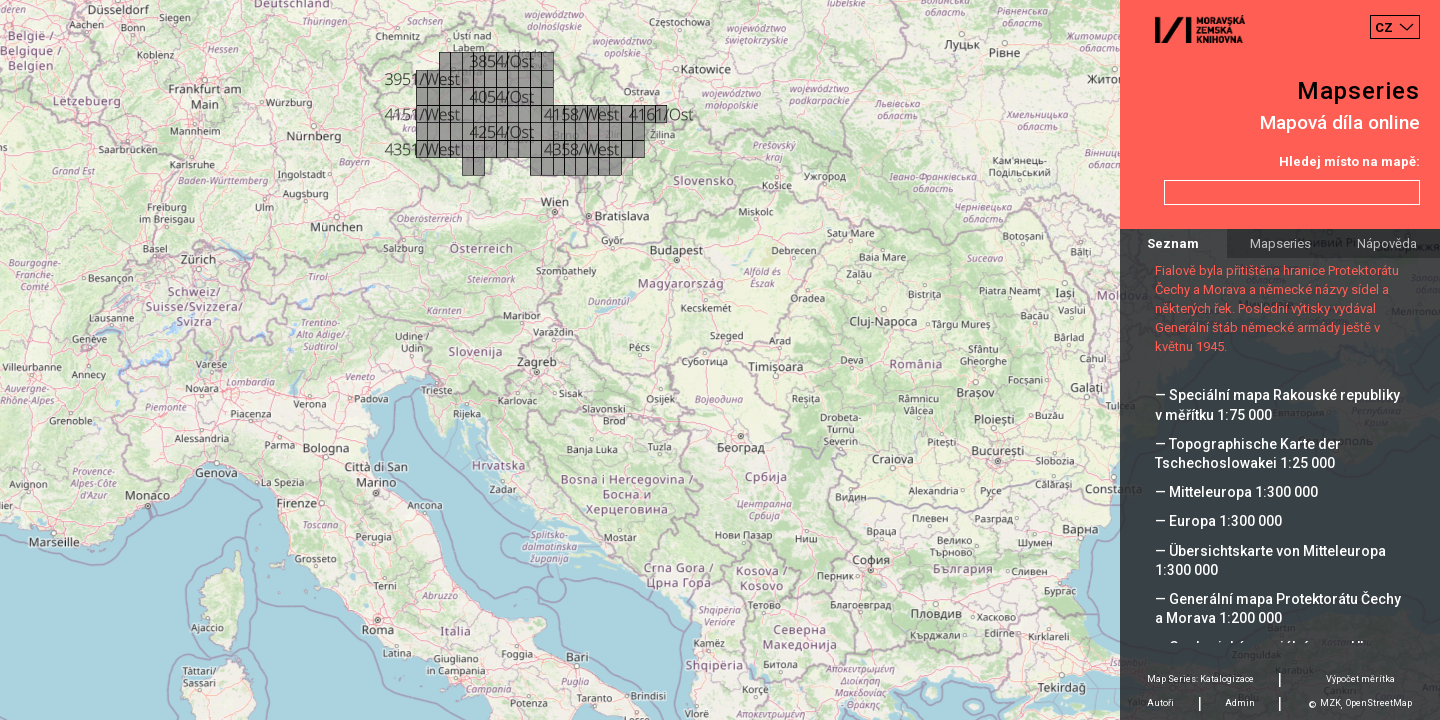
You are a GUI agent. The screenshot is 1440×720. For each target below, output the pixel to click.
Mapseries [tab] (1280, 243)
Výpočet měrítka (1360, 679)
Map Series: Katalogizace (1200, 679)
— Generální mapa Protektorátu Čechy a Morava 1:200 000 (1278, 608)
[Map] (720, 360)
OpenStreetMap (1379, 703)
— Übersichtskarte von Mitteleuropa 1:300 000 (1270, 560)
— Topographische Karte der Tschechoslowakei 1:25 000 (1248, 453)
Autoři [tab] (1160, 703)
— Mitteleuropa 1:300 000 (1236, 492)
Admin (1240, 703)
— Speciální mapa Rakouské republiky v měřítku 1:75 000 (1277, 404)
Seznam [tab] (1173, 243)
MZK (1330, 703)
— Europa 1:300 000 (1218, 521)
